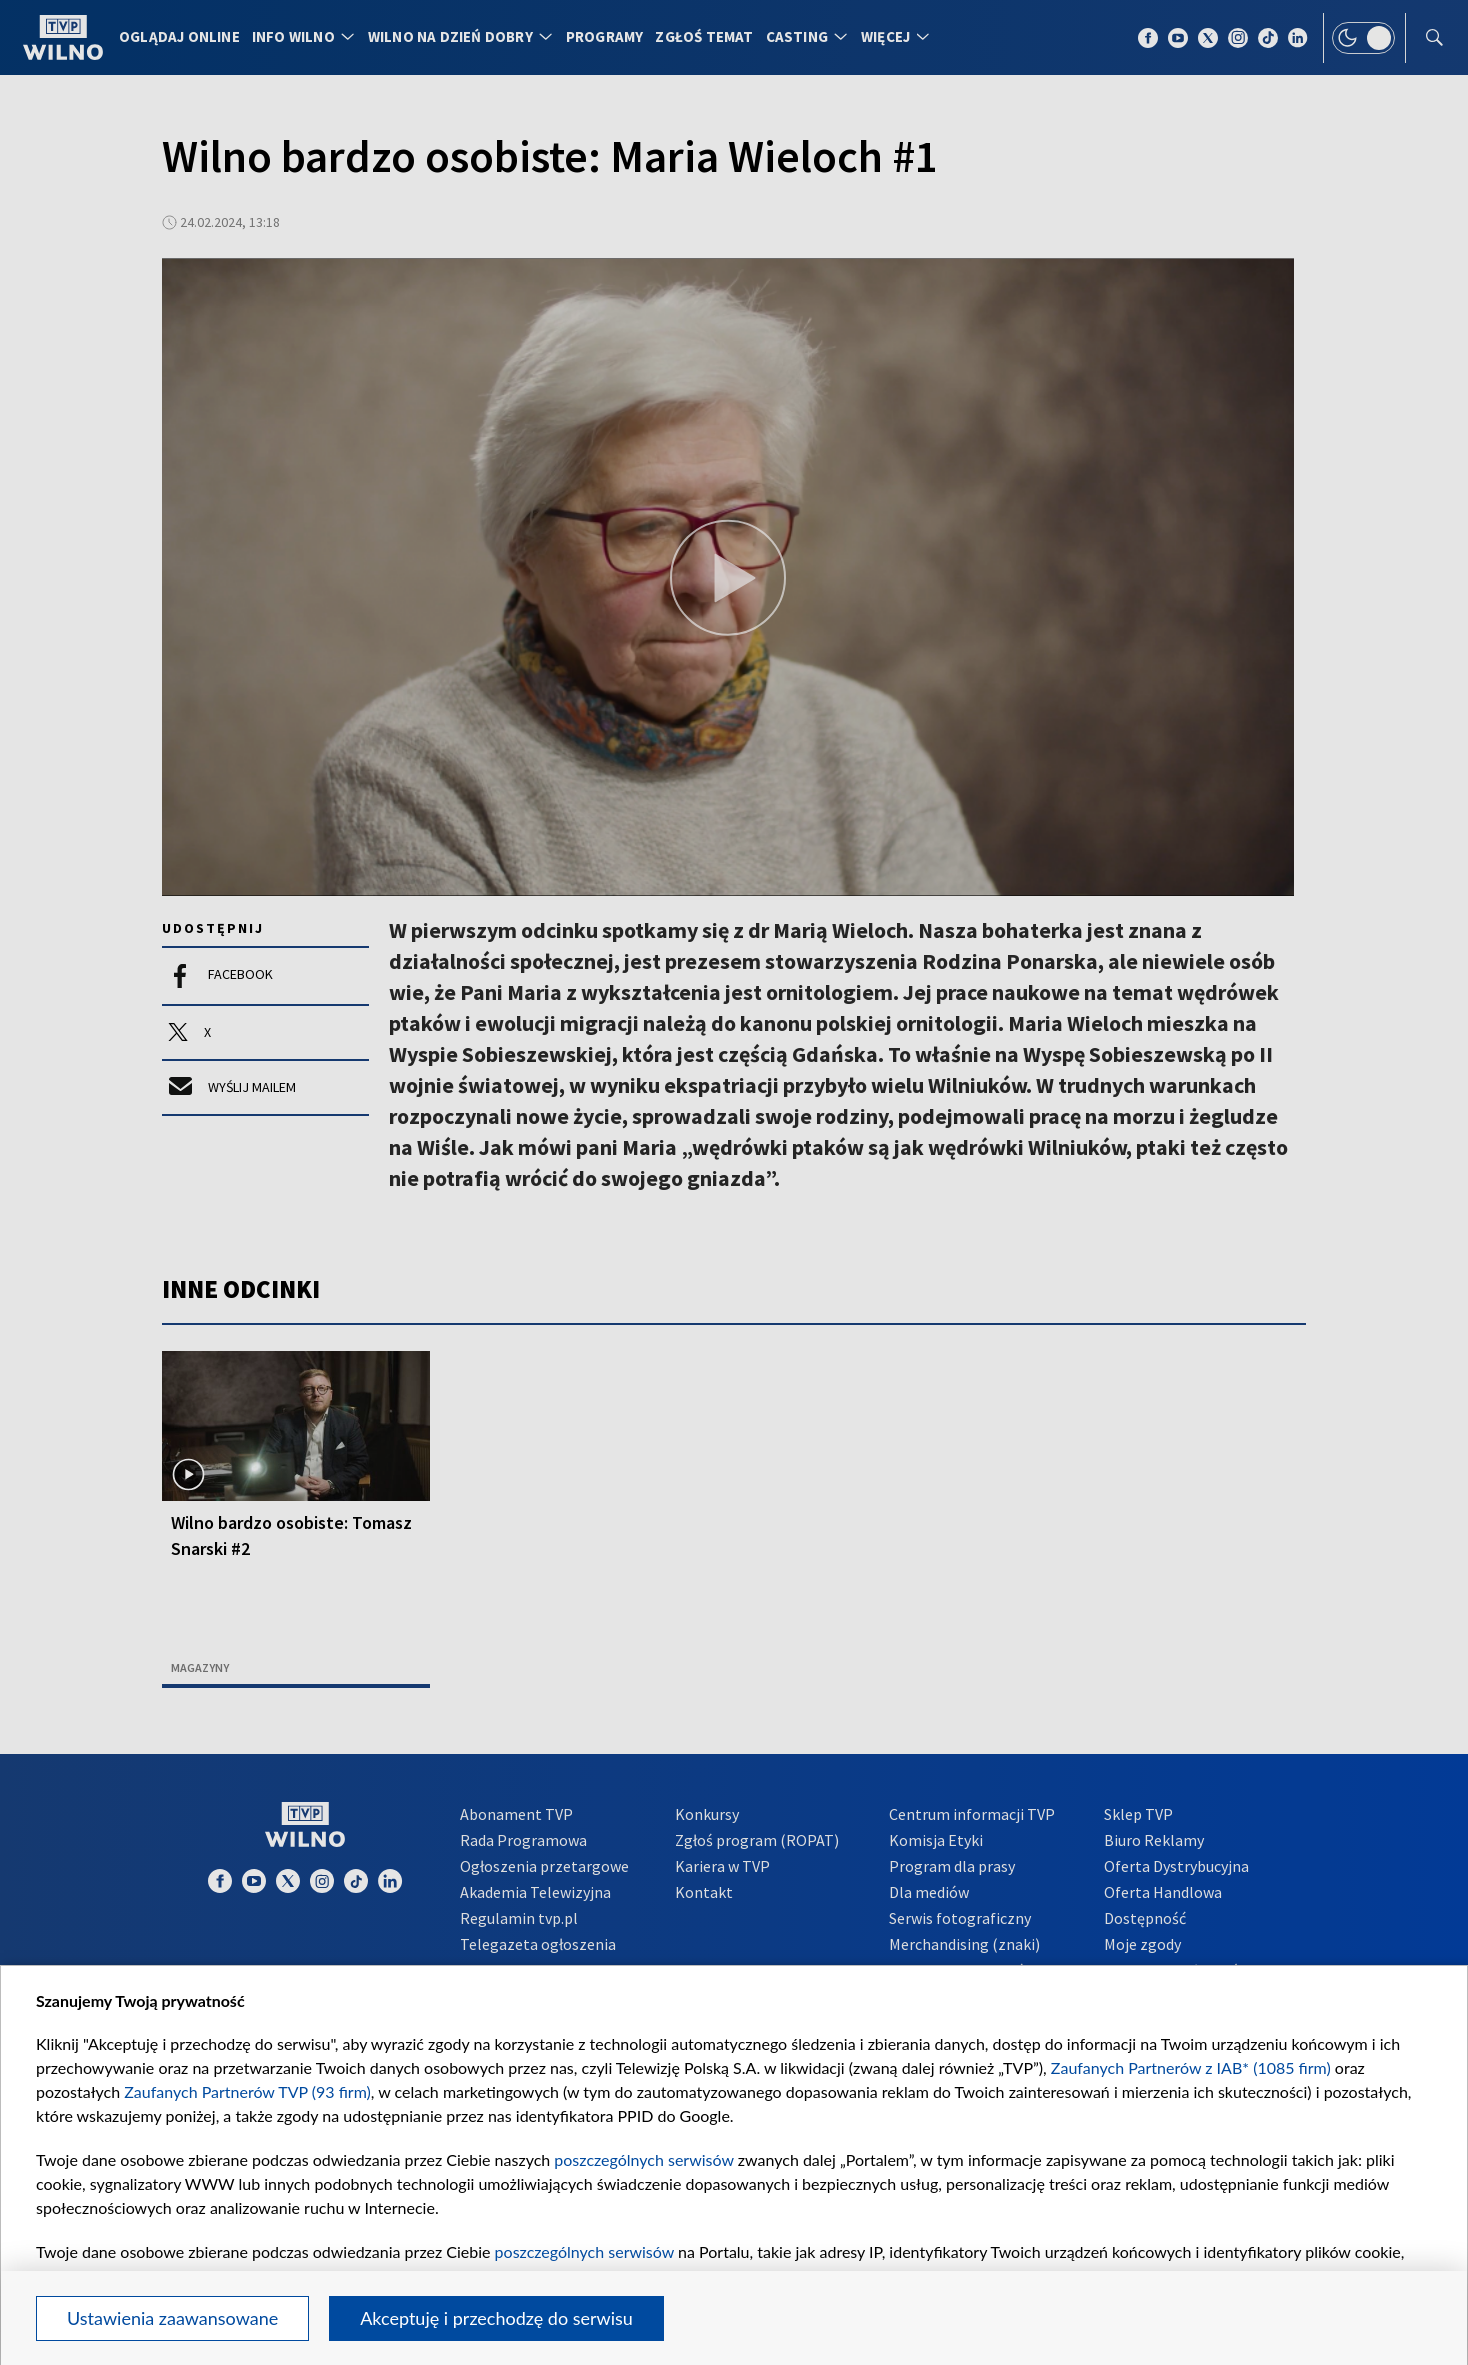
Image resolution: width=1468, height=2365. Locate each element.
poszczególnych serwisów (643, 2159)
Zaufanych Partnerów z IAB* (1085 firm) (1191, 2067)
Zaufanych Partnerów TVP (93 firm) (247, 2091)
